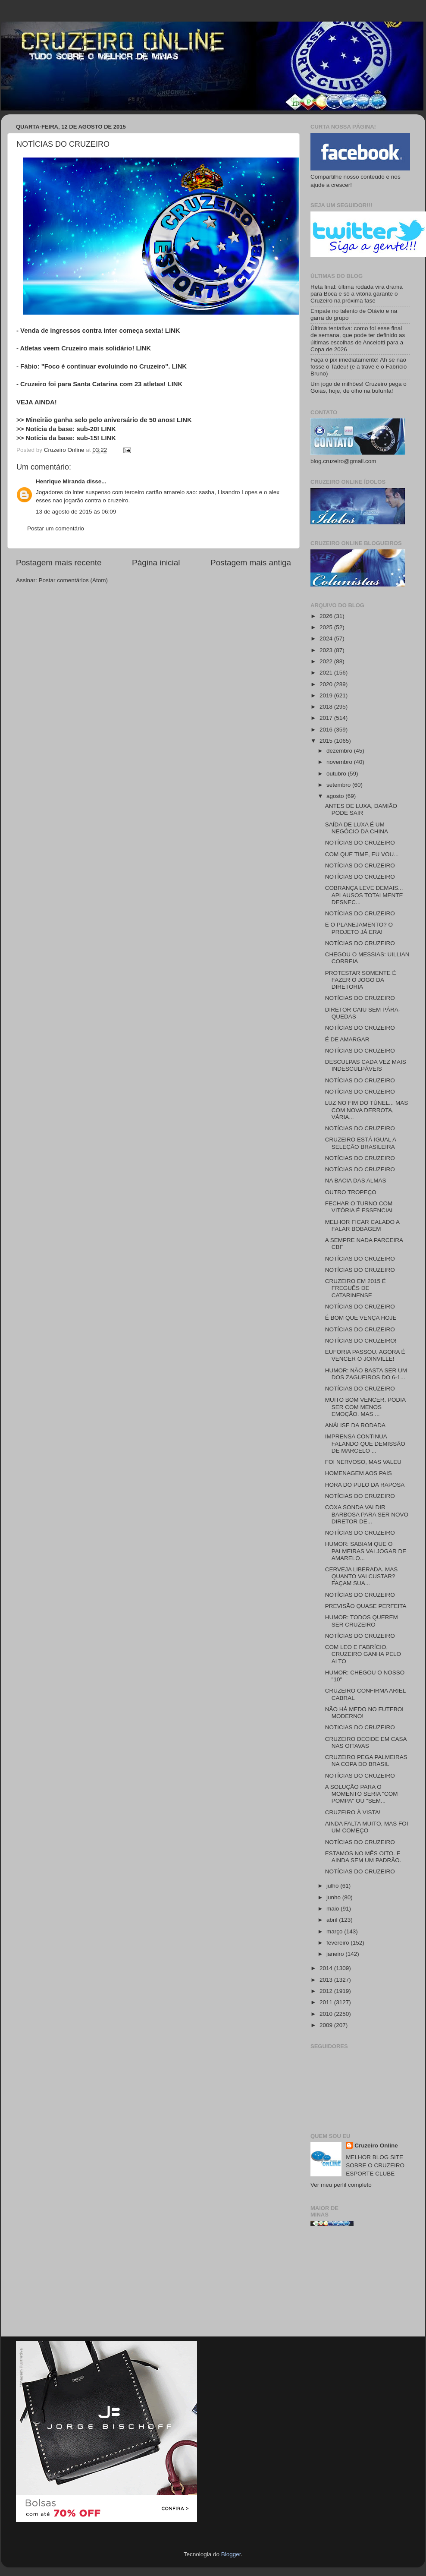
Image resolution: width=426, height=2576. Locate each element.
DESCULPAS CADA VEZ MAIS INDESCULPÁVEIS (365, 1065)
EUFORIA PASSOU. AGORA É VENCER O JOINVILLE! (365, 1355)
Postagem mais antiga (250, 562)
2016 (327, 729)
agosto (335, 796)
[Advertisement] (360, 2285)
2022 (327, 661)
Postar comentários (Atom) (73, 580)
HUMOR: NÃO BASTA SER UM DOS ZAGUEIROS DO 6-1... (366, 1374)
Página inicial (156, 562)
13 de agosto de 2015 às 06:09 (76, 511)
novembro (340, 762)
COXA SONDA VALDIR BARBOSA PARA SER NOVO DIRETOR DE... (366, 1514)
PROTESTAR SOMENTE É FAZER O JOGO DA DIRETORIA (360, 980)
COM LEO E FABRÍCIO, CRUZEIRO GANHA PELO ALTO (363, 1654)
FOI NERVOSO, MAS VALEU (363, 1462)
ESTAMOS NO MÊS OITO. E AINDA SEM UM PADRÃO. (363, 1856)
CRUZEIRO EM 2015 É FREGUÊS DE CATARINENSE (355, 1288)
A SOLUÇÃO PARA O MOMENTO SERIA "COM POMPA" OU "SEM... (361, 1794)
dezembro (340, 750)
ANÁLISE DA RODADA (355, 1425)
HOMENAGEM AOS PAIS (358, 1473)
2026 (327, 616)
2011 (327, 2002)
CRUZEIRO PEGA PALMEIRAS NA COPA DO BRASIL (366, 1760)
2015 (327, 741)
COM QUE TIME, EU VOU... (362, 854)
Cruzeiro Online (376, 2145)
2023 (327, 650)
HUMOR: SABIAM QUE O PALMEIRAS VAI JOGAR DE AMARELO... (366, 1551)
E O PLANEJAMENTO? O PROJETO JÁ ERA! (359, 928)
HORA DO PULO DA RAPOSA (365, 1485)
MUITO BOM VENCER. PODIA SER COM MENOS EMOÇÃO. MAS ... (365, 1407)
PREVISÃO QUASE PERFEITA (366, 1606)
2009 (327, 2025)
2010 (327, 2014)
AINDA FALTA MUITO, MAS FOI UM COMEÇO (366, 1827)
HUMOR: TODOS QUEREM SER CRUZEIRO (361, 1620)
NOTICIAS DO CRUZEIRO (360, 1727)
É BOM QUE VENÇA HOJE (361, 1318)
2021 (327, 672)
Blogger (231, 2554)
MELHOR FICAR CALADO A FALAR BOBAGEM (362, 1225)
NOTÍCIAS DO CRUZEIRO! (361, 1340)
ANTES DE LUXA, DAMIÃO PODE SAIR (361, 809)
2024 (327, 638)
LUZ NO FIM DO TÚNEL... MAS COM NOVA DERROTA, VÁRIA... (366, 1110)
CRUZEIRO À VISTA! (353, 1812)
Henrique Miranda (61, 481)
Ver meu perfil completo (341, 2185)
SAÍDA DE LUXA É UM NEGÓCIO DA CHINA (356, 828)
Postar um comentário (55, 528)
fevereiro (338, 1942)
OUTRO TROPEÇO (350, 1192)
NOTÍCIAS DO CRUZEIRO (360, 842)
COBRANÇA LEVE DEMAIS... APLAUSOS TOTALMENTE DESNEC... (364, 895)
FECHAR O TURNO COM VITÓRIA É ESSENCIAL (360, 1207)
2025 (327, 627)
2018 (327, 706)
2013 (327, 1980)
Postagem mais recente (58, 562)
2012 (327, 1991)
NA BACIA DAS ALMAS (355, 1180)
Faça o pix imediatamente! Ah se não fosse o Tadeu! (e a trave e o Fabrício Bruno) (358, 366)
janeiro (335, 1954)
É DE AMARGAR (347, 1039)
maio (333, 1908)
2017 (327, 718)
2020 (327, 684)
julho (333, 1885)
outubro (337, 773)
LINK (172, 330)
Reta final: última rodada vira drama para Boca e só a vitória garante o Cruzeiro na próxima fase (356, 294)
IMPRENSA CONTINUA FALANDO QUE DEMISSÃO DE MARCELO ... (365, 1443)
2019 (327, 695)
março (335, 1931)
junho (334, 1897)
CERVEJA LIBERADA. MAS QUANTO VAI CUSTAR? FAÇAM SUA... (361, 1576)
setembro (339, 785)
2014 (327, 1968)
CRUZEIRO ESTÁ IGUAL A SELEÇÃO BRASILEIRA (360, 1143)
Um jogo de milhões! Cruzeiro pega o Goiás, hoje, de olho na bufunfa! (358, 387)
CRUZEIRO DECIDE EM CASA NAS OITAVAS (366, 1742)
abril (332, 1920)
